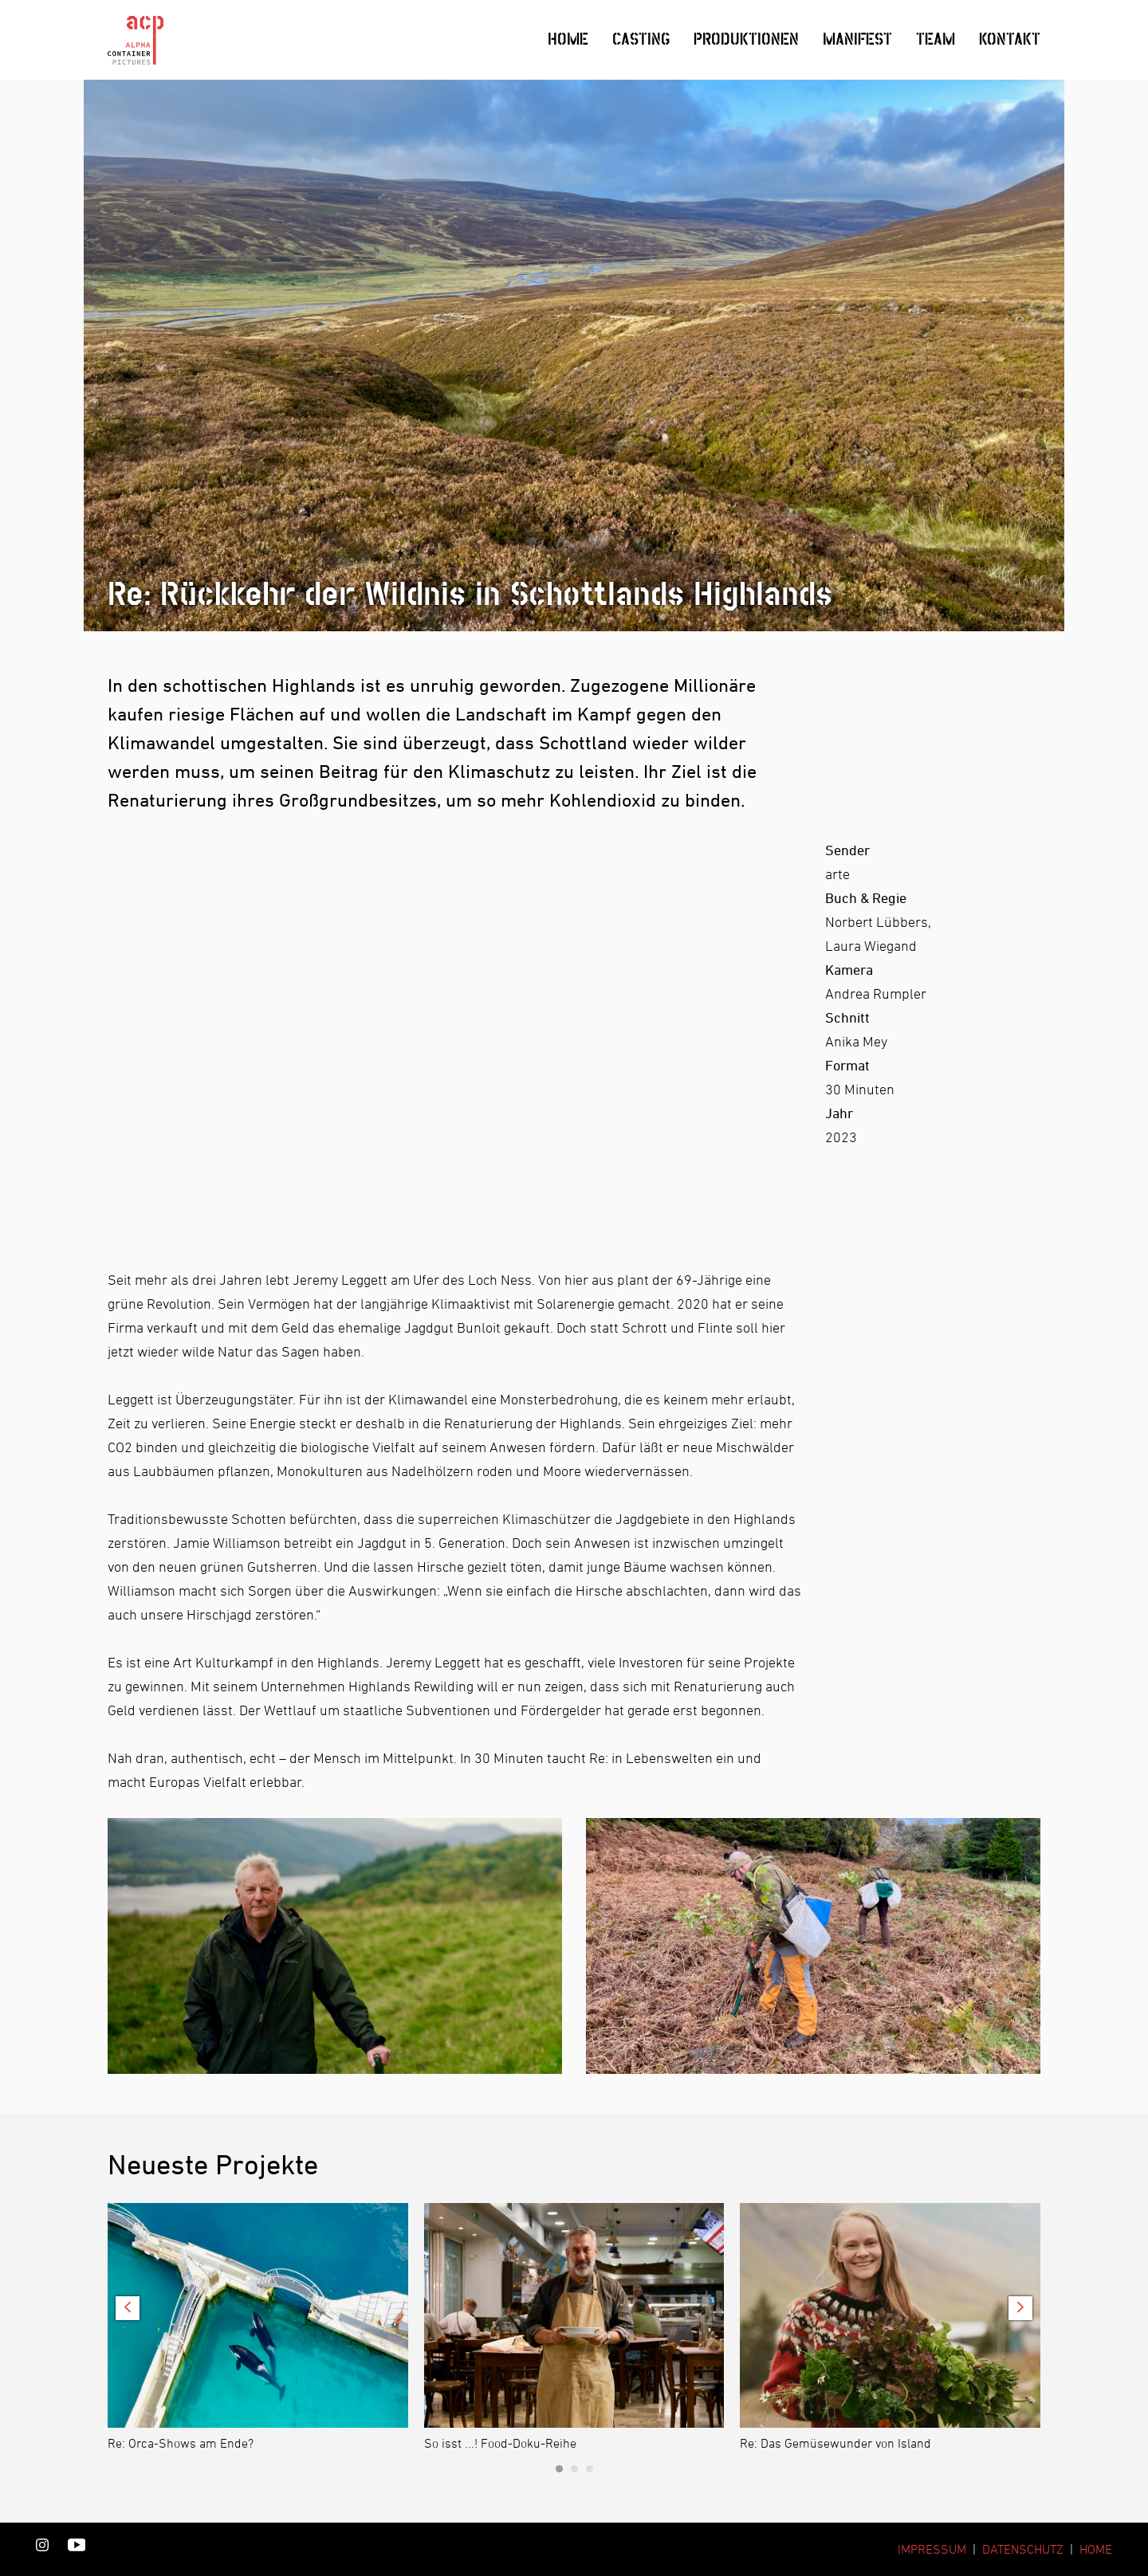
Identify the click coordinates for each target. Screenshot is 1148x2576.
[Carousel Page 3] (589, 2468)
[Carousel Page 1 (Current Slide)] (559, 2468)
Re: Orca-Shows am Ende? (181, 2443)
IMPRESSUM (932, 2549)
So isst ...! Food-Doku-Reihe (500, 2443)
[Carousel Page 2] (574, 2468)
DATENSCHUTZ (1022, 2549)
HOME (1095, 2549)
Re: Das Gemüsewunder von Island (835, 2443)
